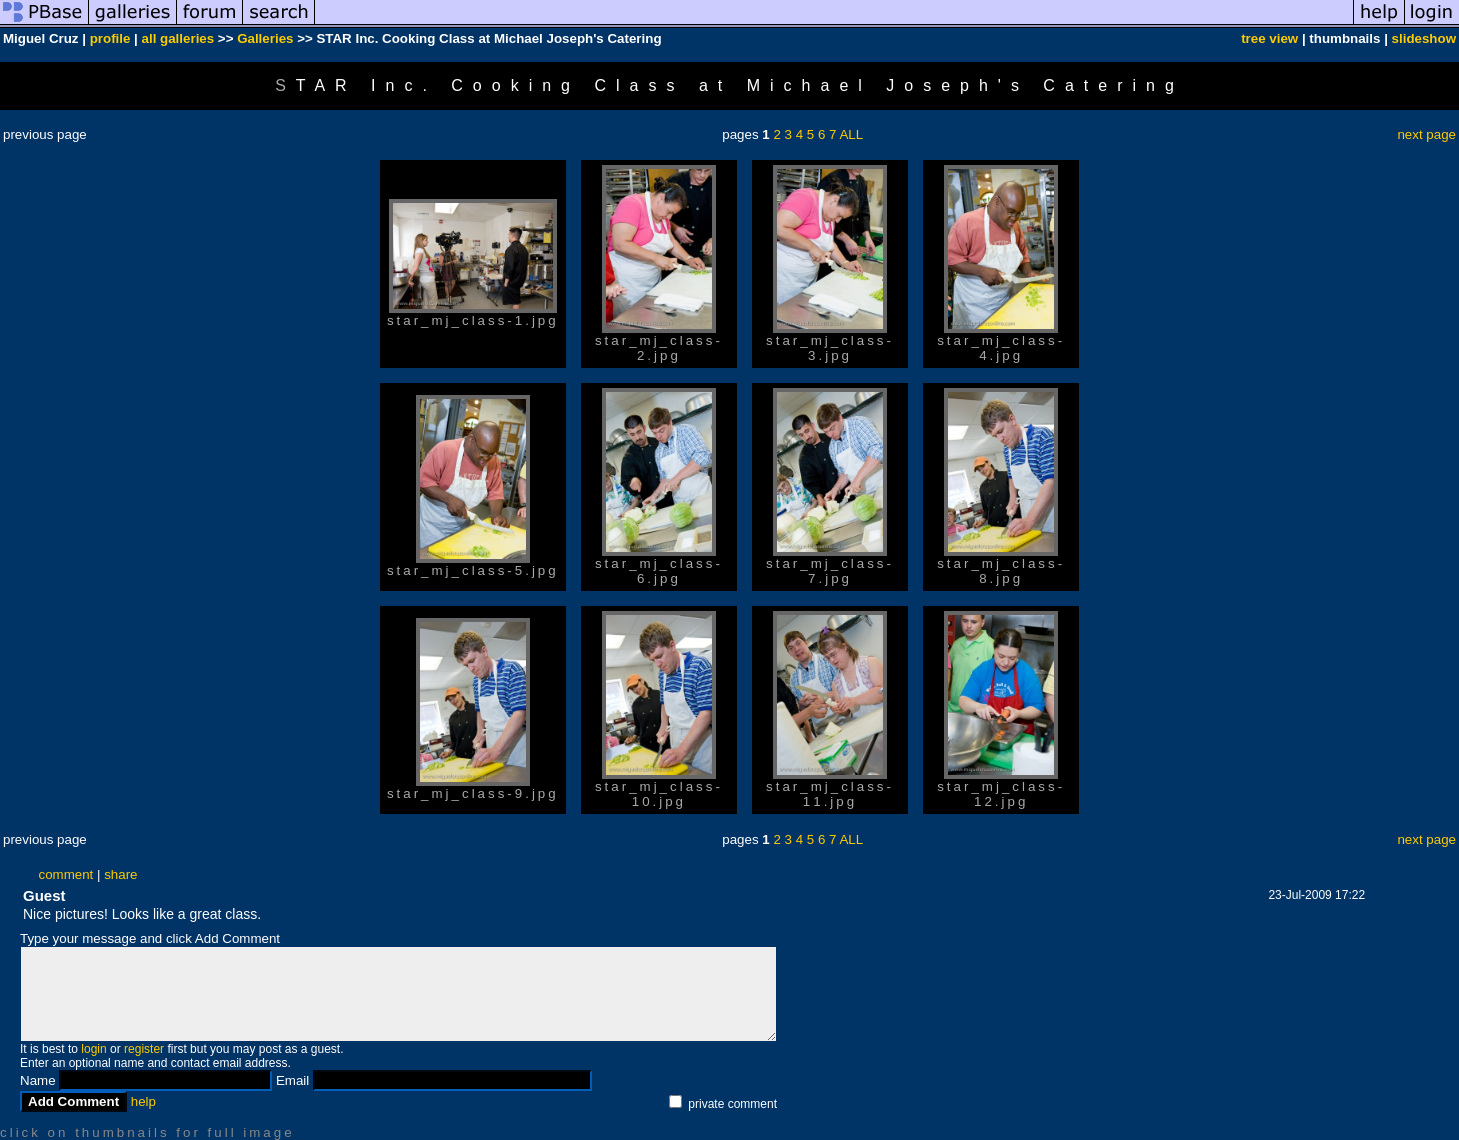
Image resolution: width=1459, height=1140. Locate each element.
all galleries (178, 38)
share (120, 874)
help (143, 1101)
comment (65, 874)
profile (110, 38)
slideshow (1424, 38)
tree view (1269, 38)
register (144, 1049)
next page (1426, 134)
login (93, 1049)
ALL (851, 134)
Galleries (265, 38)
